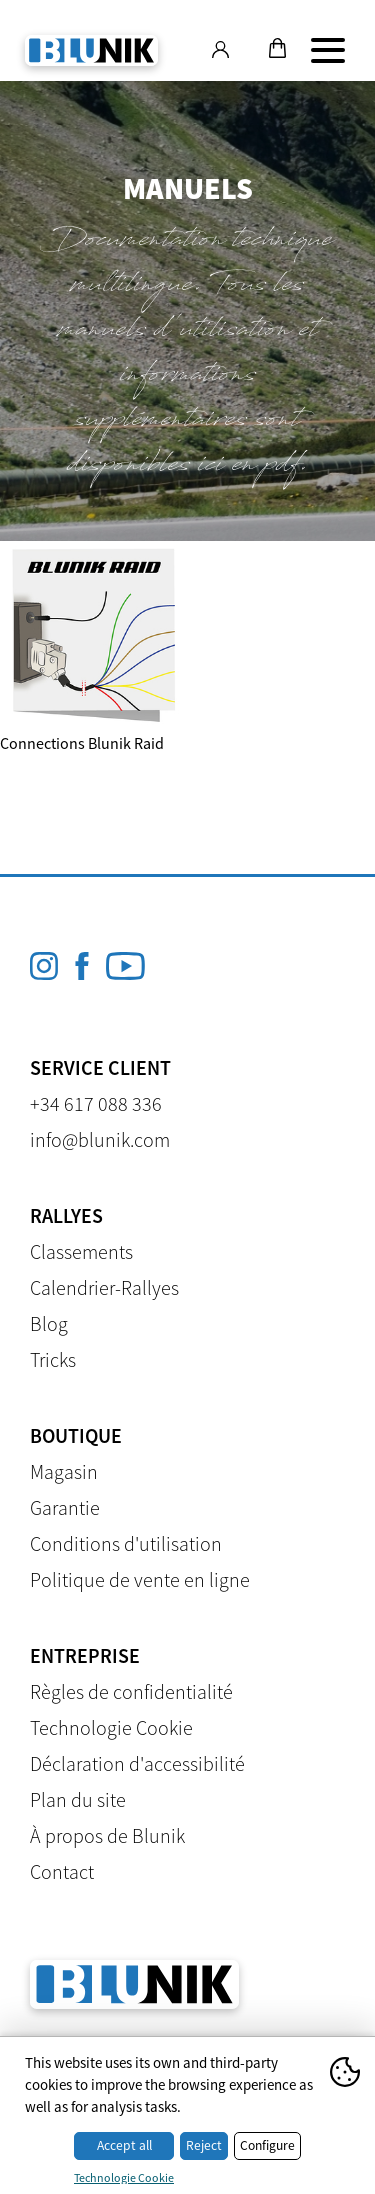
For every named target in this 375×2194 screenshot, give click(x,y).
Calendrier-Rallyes (104, 1287)
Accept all (124, 2145)
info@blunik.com (100, 1139)
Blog (49, 1323)
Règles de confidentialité (131, 1691)
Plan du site (78, 1799)
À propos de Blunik (107, 1835)
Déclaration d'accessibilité (137, 1763)
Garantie (65, 1507)
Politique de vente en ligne (140, 1579)
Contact (62, 1871)
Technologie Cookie (111, 1727)
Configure (267, 2145)
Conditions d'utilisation (126, 1543)
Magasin (64, 1471)
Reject (204, 2145)
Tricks (53, 1359)
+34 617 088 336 (96, 1103)
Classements (81, 1251)
